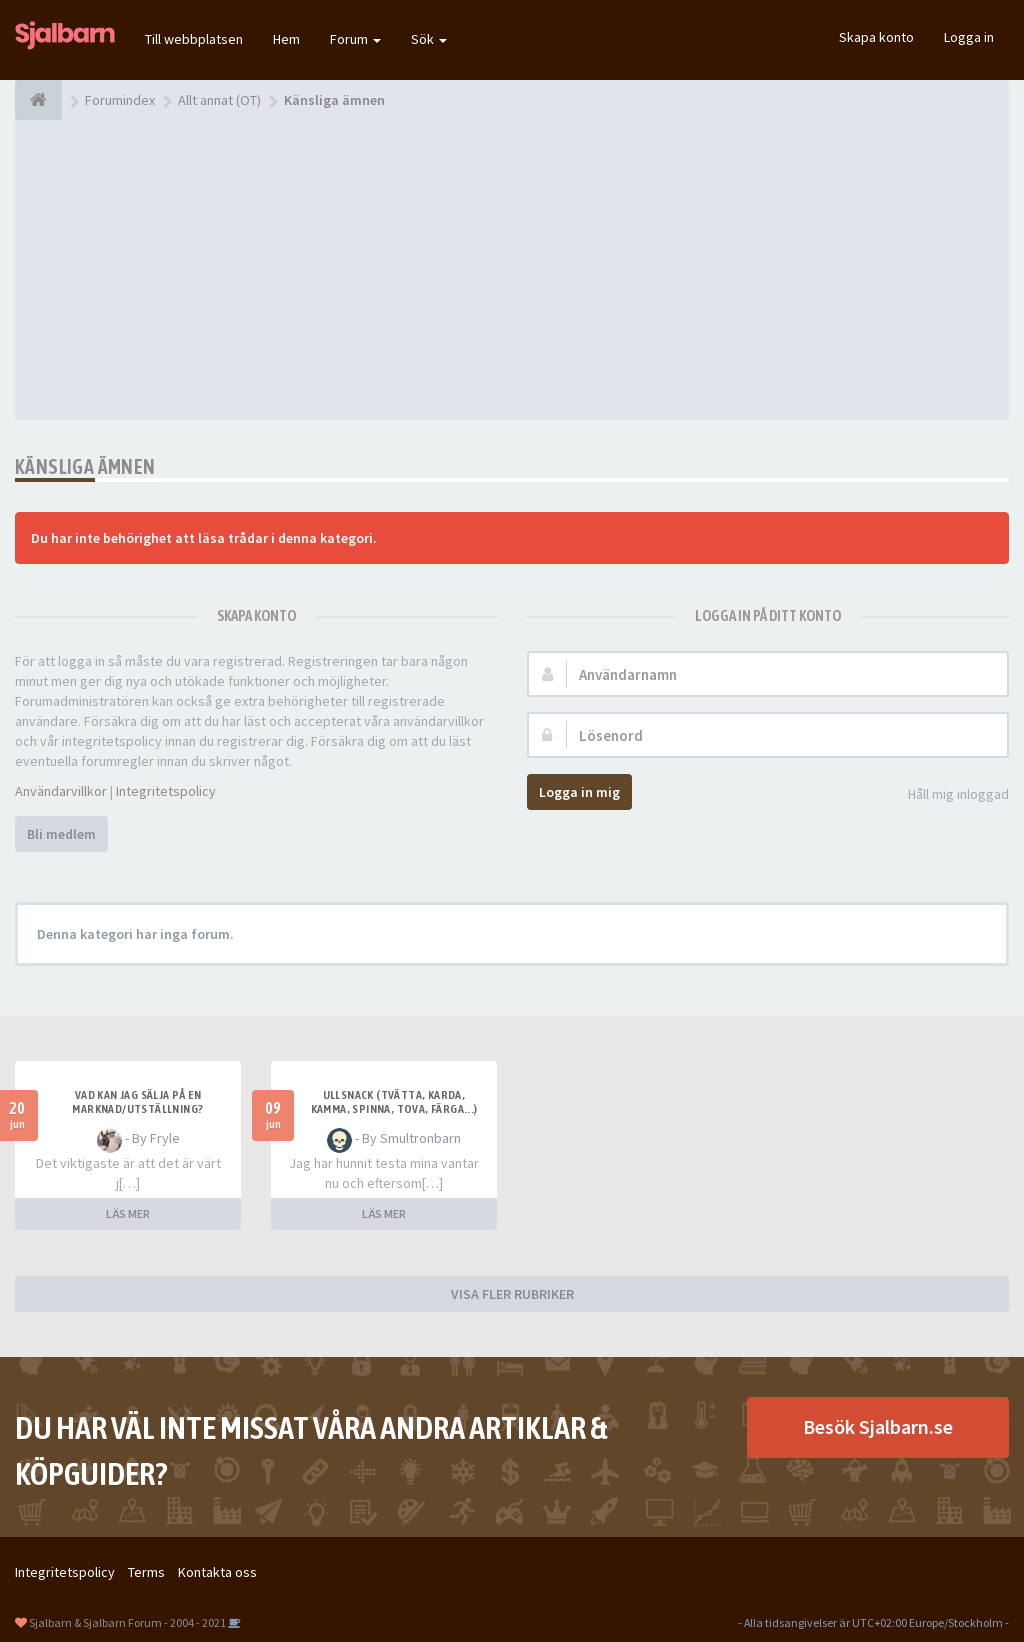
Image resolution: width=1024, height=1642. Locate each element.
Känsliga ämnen (85, 466)
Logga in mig (579, 792)
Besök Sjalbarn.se (878, 1426)
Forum (355, 39)
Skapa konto (876, 37)
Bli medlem (61, 834)
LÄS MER (128, 1213)
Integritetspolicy (166, 791)
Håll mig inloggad (947, 795)
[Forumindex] (38, 100)
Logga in (969, 37)
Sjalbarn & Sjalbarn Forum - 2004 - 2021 (127, 1622)
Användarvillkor (61, 791)
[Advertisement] (512, 270)
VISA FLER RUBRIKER (512, 1294)
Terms (146, 1572)
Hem (286, 39)
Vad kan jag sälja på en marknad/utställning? (137, 1102)
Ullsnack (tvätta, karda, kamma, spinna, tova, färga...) (394, 1102)
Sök (429, 39)
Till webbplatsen (194, 39)
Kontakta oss (217, 1572)
